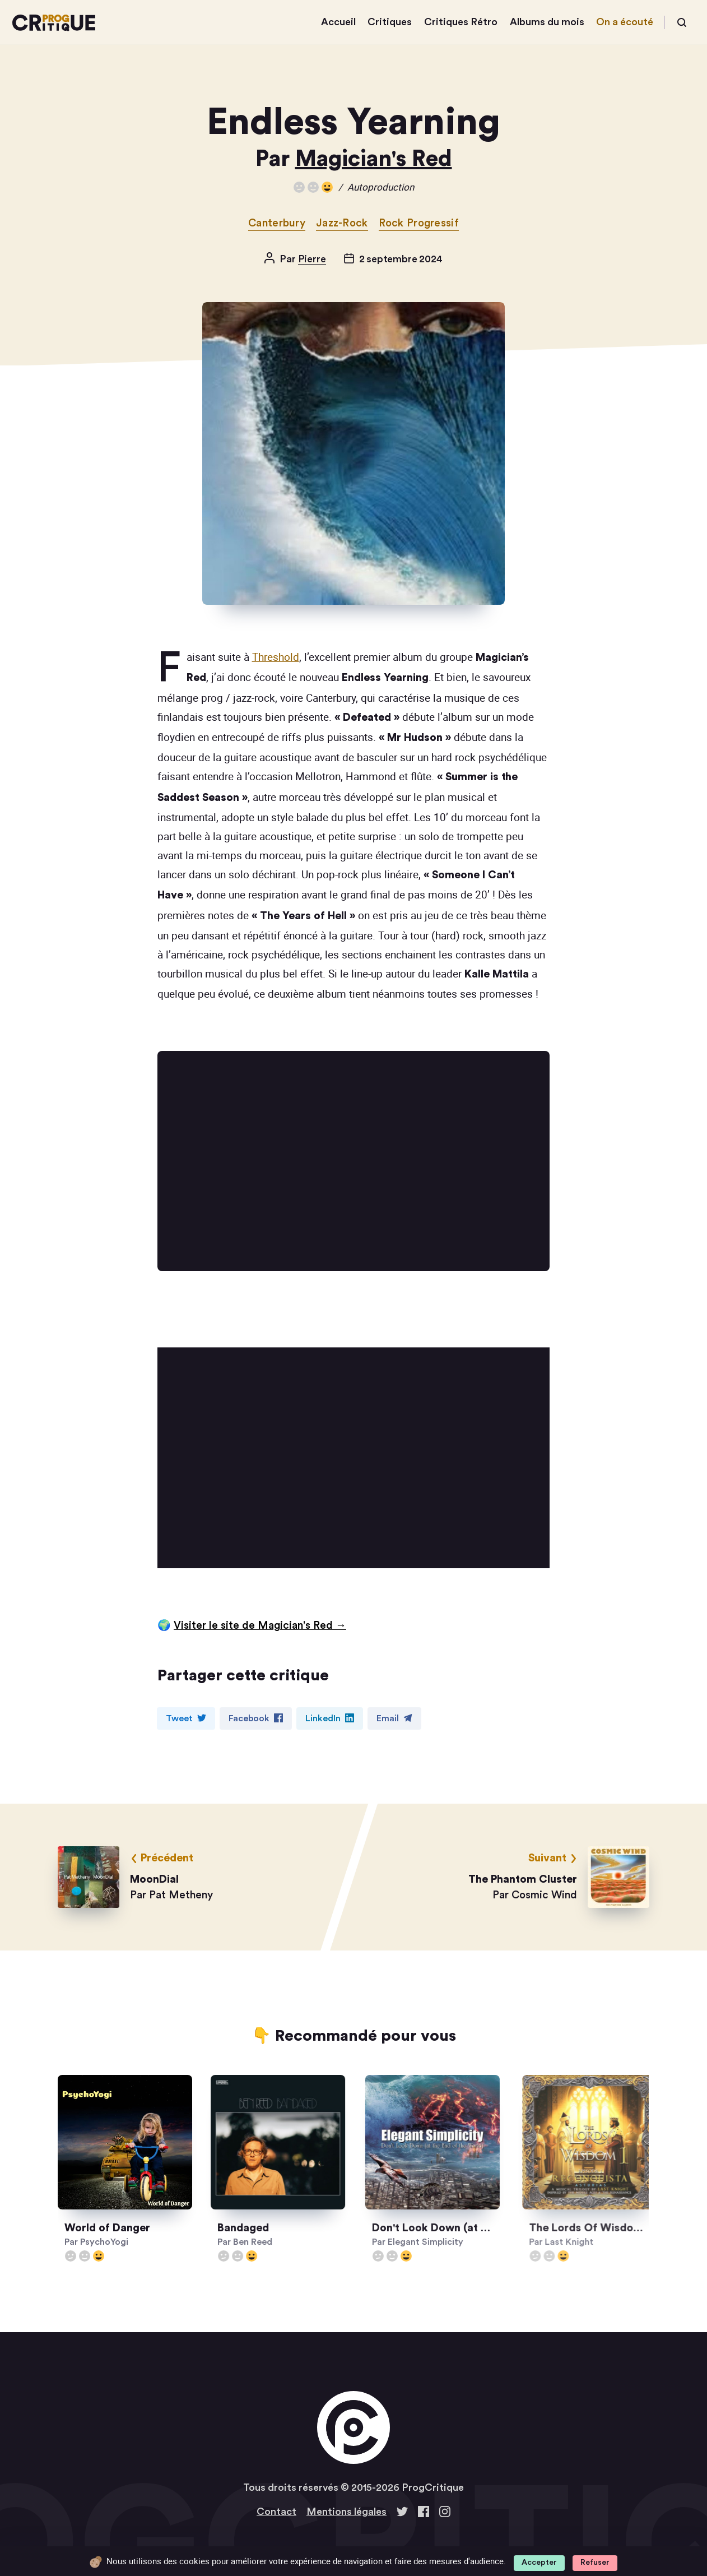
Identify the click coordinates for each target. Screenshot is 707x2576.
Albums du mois (547, 22)
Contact (276, 2511)
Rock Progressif (419, 223)
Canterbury (276, 223)
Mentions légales (346, 2511)
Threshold (275, 657)
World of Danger (122, 2228)
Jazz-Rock (342, 223)
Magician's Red (373, 159)
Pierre (312, 259)
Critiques (390, 22)
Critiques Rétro (460, 22)
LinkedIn (329, 1718)
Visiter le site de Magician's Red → (260, 1625)
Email (394, 1718)
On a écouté (624, 22)
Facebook (256, 1718)
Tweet (186, 1718)
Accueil (338, 22)
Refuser (595, 2562)
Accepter (539, 2562)
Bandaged (271, 2228)
